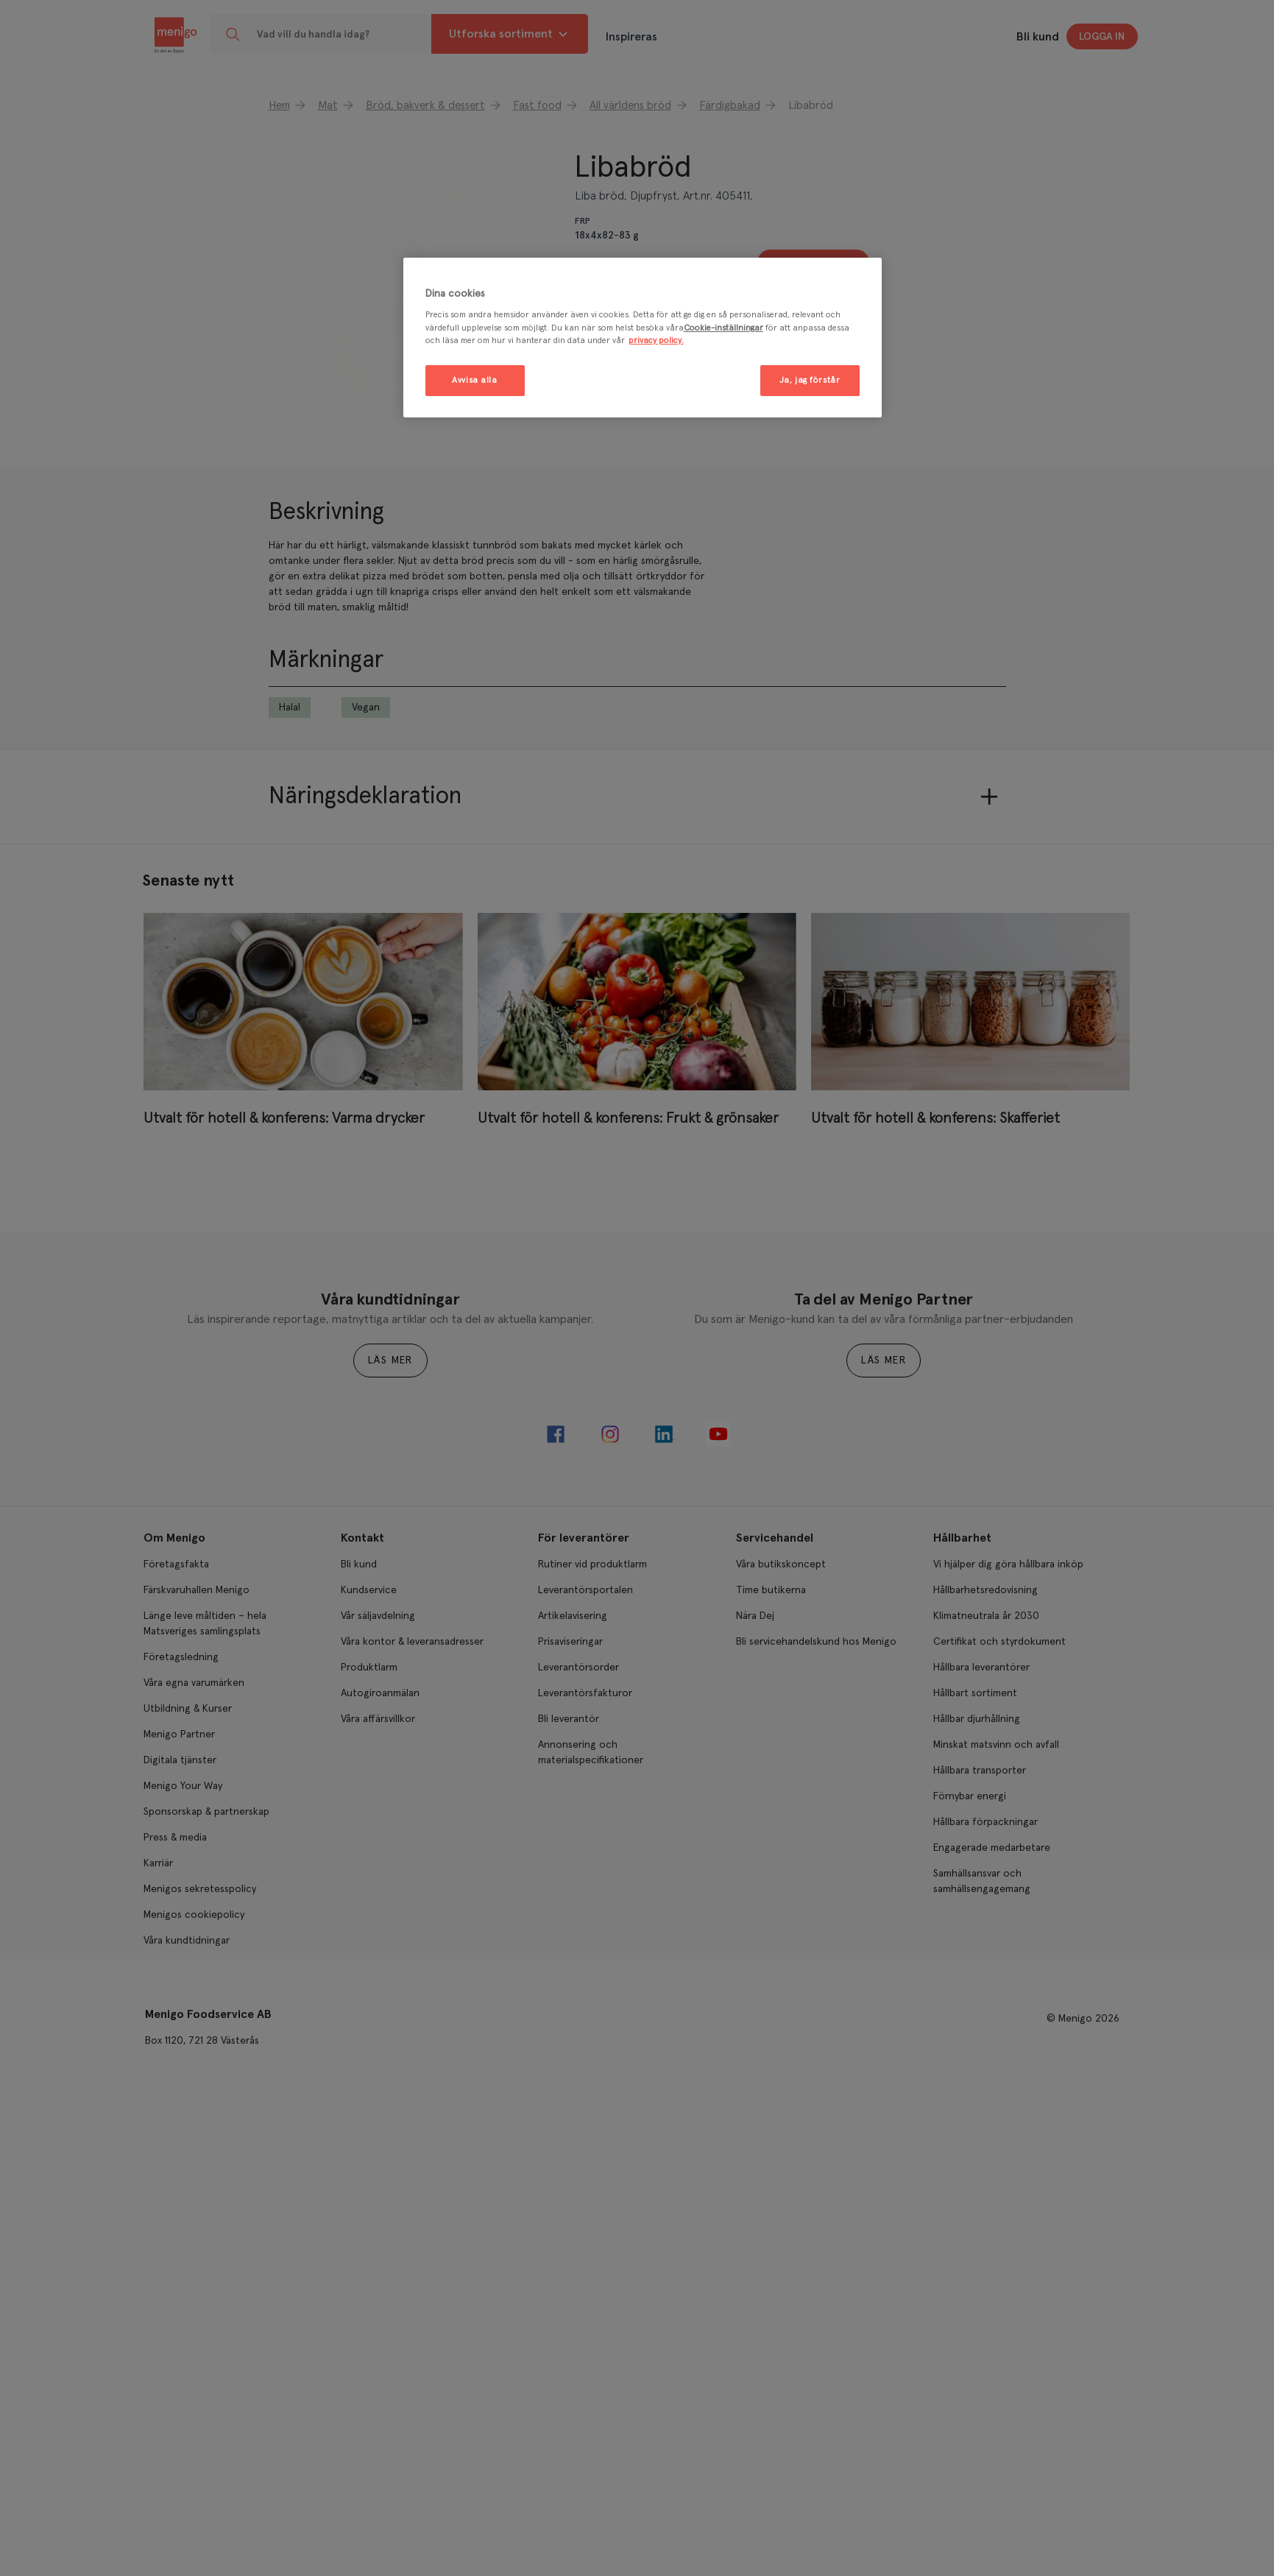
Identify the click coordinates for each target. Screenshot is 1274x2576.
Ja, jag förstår (810, 380)
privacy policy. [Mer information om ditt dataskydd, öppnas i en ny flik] (656, 340)
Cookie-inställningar (723, 328)
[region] (642, 337)
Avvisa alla (474, 380)
